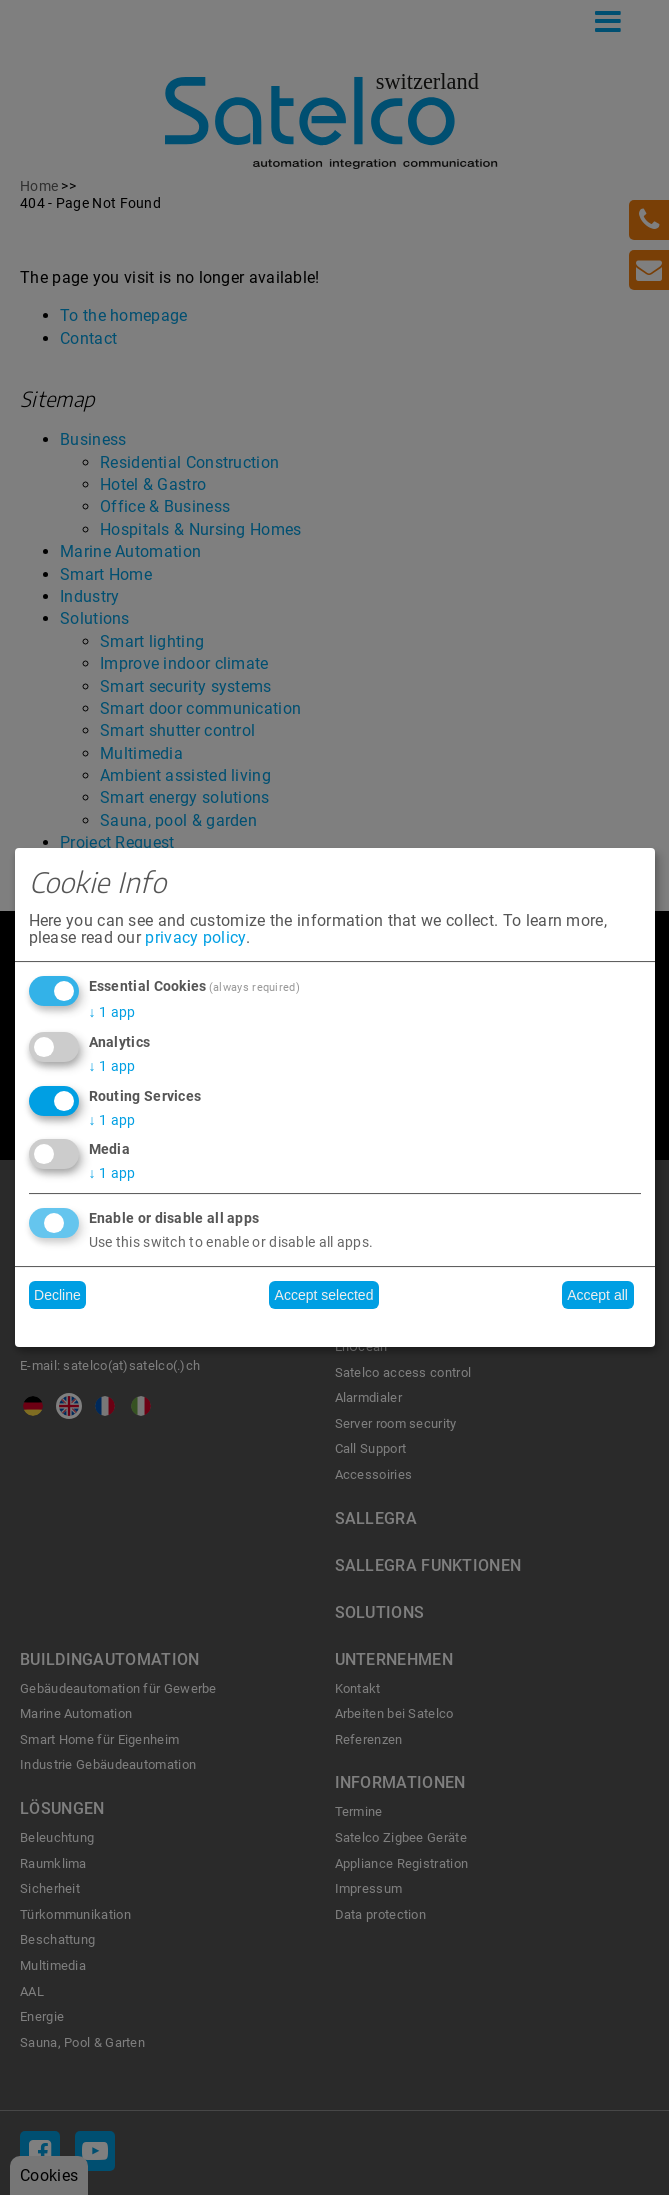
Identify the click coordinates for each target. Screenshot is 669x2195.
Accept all (597, 1295)
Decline (57, 1295)
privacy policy (195, 938)
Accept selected (324, 1295)
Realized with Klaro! (335, 1326)
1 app (112, 1012)
